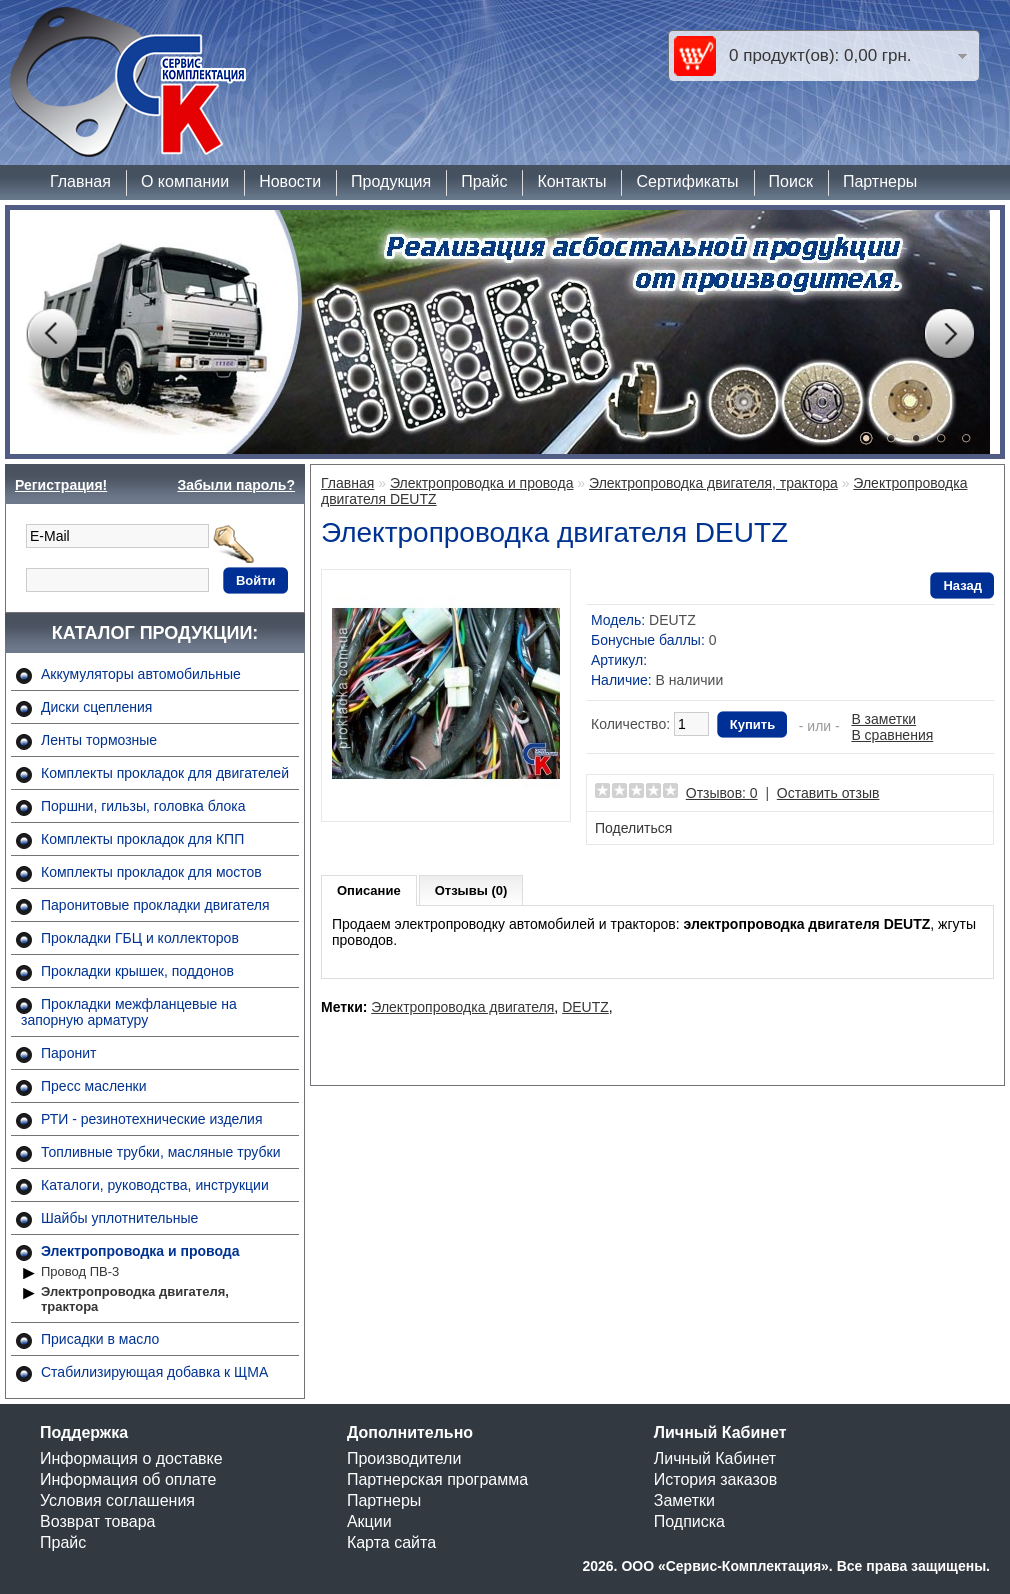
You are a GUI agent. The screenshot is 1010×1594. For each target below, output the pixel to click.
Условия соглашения (117, 1500)
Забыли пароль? (236, 485)
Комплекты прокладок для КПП (142, 839)
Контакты (571, 181)
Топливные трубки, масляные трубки (160, 1152)
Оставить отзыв (828, 793)
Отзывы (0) (471, 890)
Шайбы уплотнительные (119, 1218)
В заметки (883, 719)
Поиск (791, 181)
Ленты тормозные (99, 740)
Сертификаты (687, 181)
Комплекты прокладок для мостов (151, 872)
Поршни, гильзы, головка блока (143, 806)
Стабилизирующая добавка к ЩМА (154, 1372)
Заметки (684, 1500)
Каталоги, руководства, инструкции (155, 1185)
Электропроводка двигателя (462, 1007)
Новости (290, 181)
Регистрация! (61, 485)
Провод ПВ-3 (80, 1271)
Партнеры (880, 181)
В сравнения (892, 735)
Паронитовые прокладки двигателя (155, 905)
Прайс (484, 181)
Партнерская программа (437, 1479)
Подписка (689, 1521)
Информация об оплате (128, 1479)
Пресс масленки (94, 1086)
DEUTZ (585, 1007)
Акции (369, 1521)
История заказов (715, 1479)
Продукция (391, 181)
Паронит (68, 1053)
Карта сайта (391, 1542)
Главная (80, 181)
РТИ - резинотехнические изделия (151, 1119)
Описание (369, 890)
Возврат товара (98, 1521)
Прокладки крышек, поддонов (137, 971)
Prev (51, 334)
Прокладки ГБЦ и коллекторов (140, 938)
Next (949, 334)
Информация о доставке (131, 1458)
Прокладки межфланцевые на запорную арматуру (129, 1012)
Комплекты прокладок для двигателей (165, 773)
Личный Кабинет (715, 1458)
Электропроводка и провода (140, 1251)
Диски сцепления (96, 707)
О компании (185, 181)
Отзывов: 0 (722, 793)
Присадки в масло (100, 1339)
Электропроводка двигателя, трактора (135, 1299)
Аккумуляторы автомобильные (141, 674)
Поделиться (633, 828)
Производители (404, 1458)
